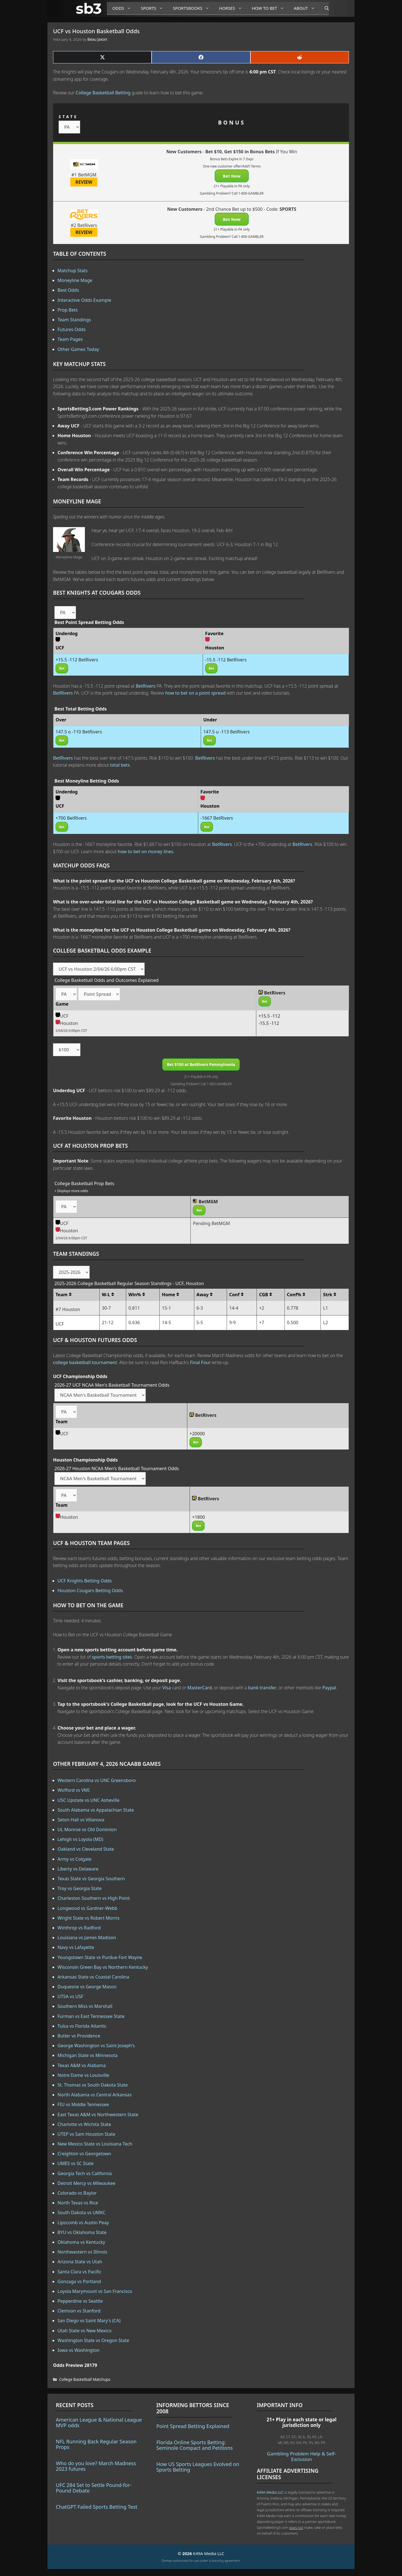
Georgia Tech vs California (85, 2173)
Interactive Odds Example (84, 300)
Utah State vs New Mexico (85, 2331)
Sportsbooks (193, 8)
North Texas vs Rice (78, 2203)
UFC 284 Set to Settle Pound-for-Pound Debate (93, 2488)
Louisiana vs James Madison (87, 1937)
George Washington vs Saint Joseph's (96, 2045)
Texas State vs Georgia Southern (91, 1879)
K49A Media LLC (270, 2492)
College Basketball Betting (103, 93)
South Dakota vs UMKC (82, 2212)
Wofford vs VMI (74, 1790)
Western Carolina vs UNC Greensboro (97, 1780)
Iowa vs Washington (79, 2350)
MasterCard (199, 1688)
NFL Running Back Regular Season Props (96, 2444)
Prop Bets (68, 310)
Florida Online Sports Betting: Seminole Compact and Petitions (194, 2445)
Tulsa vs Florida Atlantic (82, 2026)
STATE (68, 116)
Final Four (200, 1362)
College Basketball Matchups (84, 2379)
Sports (154, 8)
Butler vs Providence (79, 2036)
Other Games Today (78, 349)
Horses (232, 8)
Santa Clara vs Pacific (79, 2272)
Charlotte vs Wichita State (84, 2124)
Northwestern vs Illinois (82, 2252)
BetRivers (145, 686)
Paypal (329, 1688)
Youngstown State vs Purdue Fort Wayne (100, 1957)
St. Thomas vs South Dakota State (93, 2085)
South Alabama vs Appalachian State (96, 1810)
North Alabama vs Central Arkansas (94, 2095)
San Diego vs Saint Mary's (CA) (89, 2320)
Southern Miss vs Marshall (85, 2006)
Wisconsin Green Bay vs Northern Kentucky (103, 1967)
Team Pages (70, 339)
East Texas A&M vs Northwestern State (98, 2114)
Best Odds (68, 290)
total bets (120, 765)
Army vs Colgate (75, 1859)
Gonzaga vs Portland (79, 2281)
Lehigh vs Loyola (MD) (80, 1839)
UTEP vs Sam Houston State (86, 2134)
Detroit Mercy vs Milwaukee (86, 2183)
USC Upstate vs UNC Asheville (88, 1800)
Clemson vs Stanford (79, 2311)
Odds (124, 8)
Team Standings (74, 320)
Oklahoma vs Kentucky (81, 2242)
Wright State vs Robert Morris (88, 1918)
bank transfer (262, 1688)
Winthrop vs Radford (79, 1928)
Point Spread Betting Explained (192, 2426)
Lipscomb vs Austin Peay (83, 2222)
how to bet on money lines (145, 851)
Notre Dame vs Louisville (83, 2075)
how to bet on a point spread (195, 693)
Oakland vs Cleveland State (86, 1849)
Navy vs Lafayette (76, 1947)
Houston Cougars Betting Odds (90, 1590)
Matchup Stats (73, 270)
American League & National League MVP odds (99, 2422)
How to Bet (270, 8)
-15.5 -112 (269, 1023)
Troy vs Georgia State (80, 1888)
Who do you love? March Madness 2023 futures (96, 2466)
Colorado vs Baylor (77, 2193)
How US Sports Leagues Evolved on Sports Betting (197, 2467)
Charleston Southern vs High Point (94, 1898)
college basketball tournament (85, 1362)
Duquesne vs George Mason (87, 1987)
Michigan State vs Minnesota (88, 2055)
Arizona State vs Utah (80, 2262)
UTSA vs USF (70, 1996)
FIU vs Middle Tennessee (83, 2104)
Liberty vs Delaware (78, 1869)
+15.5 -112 (269, 1016)
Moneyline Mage (75, 280)
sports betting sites (112, 1657)
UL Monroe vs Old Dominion (87, 1829)
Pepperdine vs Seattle (80, 2301)
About (306, 8)
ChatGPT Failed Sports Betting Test (96, 2506)
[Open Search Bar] (324, 8)
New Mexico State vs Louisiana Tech (95, 2144)
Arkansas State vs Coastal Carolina (93, 1977)
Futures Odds (72, 329)
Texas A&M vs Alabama (82, 2065)
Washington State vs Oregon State (93, 2340)
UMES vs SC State (76, 2163)
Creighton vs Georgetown (84, 2154)
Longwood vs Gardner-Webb (87, 1908)
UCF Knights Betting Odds (85, 1581)
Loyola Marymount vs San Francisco (95, 2291)
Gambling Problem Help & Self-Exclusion (301, 2456)
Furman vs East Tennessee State (91, 2016)
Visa (166, 1688)
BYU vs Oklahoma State (82, 2232)
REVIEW (83, 182)
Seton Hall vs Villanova (81, 1820)
